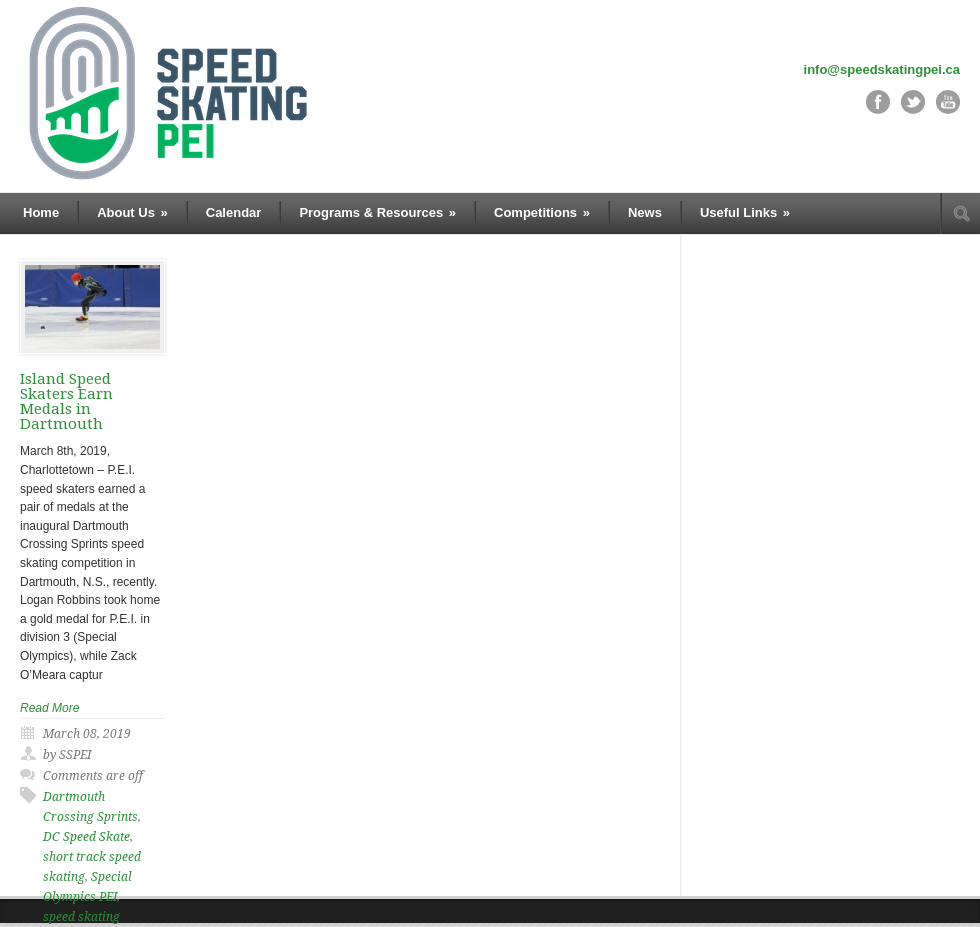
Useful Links (745, 212)
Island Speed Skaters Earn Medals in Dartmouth (66, 401)
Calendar (234, 212)
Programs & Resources (377, 212)
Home (41, 212)
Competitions (542, 212)
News (645, 212)
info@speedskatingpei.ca (882, 69)
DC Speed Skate (86, 837)
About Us (132, 212)
